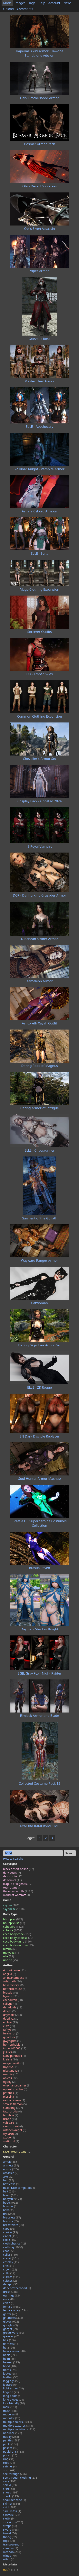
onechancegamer (16, 2085)
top (9, 2541)
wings (10, 2555)
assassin (10, 2173)
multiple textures (18, 2425)
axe (8, 2176)
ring (8, 2459)
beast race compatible (19, 2188)
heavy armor (14, 2351)
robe (9, 2463)
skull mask (12, 2511)
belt (9, 2191)
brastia (10, 1992)
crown (10, 2269)
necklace (12, 2433)
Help (41, 3)
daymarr (12, 2015)
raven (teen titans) (17, 2151)
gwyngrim (12, 2041)
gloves (11, 2321)
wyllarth (10, 2134)
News (67, 3)
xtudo (9, 2137)
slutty (9, 2518)
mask (10, 2410)
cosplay (11, 2262)
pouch (10, 2455)
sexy (9, 2481)
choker (10, 2232)
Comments (25, 9)
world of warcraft (16, 1895)
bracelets (12, 2217)
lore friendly (14, 2403)
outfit (11, 2570)
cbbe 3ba (13, 1926)
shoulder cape (14, 2500)
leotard (10, 2384)
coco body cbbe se (18, 1938)
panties (11, 2440)
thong (10, 2537)
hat (9, 2347)
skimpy (11, 2503)
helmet (11, 2362)
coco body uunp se (18, 1945)
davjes (9, 2011)
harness (11, 2344)
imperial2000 (14, 2048)
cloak (10, 2240)
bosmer (10, 2206)
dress (10, 2292)
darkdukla (12, 2007)
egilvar (10, 2022)
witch (8, 2559)
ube (8, 1956)
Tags (32, 3)
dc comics (12, 1880)
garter (10, 2314)
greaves (11, 2336)
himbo (10, 1949)
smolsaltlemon (15, 2104)
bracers (11, 2221)
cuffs (9, 2273)
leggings (11, 2381)
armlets (11, 2165)
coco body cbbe (17, 1934)
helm (9, 2358)
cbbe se (12, 1930)
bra (9, 2214)
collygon (10, 2003)
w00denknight (14, 2130)
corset (11, 2258)
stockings (13, 2522)
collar (10, 2254)
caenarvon (13, 2000)
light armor (13, 2388)
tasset (10, 2533)
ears (9, 2299)
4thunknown (14, 1970)
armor (11, 2169)
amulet (10, 2162)
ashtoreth (12, 1981)
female (12, 2306)
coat (9, 2251)
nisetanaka (13, 2070)
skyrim (11, 1905)
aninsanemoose (15, 1977)
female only (15, 2310)
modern (11, 2414)
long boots (12, 2396)
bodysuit (12, 2199)
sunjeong (13, 2108)
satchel (9, 2466)
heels (10, 2355)
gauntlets (13, 2318)
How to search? (13, 1858)
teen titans (12, 1887)
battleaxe (11, 2184)
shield (10, 2485)
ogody (9, 2082)
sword (11, 2529)
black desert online (18, 1869)
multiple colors (17, 2422)
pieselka (10, 2096)
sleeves (11, 2515)
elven (8, 2303)
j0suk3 (9, 2052)
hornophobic (13, 2044)
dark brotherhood (17, 2288)
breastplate (13, 2225)
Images (20, 3)
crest (8, 2266)
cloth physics (15, 2243)
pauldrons (13, 2451)
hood (10, 2366)
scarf (9, 2470)
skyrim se (14, 1909)
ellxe (9, 2026)
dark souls (12, 1872)
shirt (9, 2489)
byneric (10, 1996)
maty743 (11, 1952)
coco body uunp (17, 1941)
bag (8, 2180)
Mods (7, 3)
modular (11, 2418)
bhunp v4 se (14, 1923)
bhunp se (13, 1919)
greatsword (13, 2332)
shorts (11, 2496)
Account (54, 3)
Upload (8, 9)
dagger (10, 2284)
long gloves (13, 2399)
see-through (15, 2474)
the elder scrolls (18, 1891)
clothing (13, 2247)
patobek (10, 2093)
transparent (13, 2544)
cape (9, 2228)
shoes (10, 2492)
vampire (10, 2548)
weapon (12, 2552)
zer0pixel (11, 2141)
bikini (10, 2195)
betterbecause (14, 1989)
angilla (9, 1974)
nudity (11, 2437)
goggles (10, 2325)
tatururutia (12, 2111)
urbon (10, 2119)
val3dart (10, 2122)
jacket (10, 2373)
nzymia (10, 2074)
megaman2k (13, 2063)
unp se (10, 1960)
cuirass (11, 2277)
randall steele (14, 2100)
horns (9, 2370)
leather (10, 2377)
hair (9, 2340)
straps (10, 2526)
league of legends (17, 1884)
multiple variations (19, 2429)
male (10, 2407)
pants (10, 2444)
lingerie (11, 2392)
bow (8, 2210)
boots (10, 2202)
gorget (10, 2329)
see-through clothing (20, 2477)
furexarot (11, 2033)
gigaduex (11, 2037)
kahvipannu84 (14, 2056)
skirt (9, 2507)
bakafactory (14, 1985)
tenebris (10, 2115)
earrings (12, 2295)
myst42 (10, 2067)
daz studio (13, 1876)
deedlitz (11, 2018)
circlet (10, 2236)
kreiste (10, 2059)
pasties (10, 2448)
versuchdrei (13, 2126)
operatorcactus (15, 2089)
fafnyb (9, 2030)
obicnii (10, 2078)
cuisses (10, 2280)
